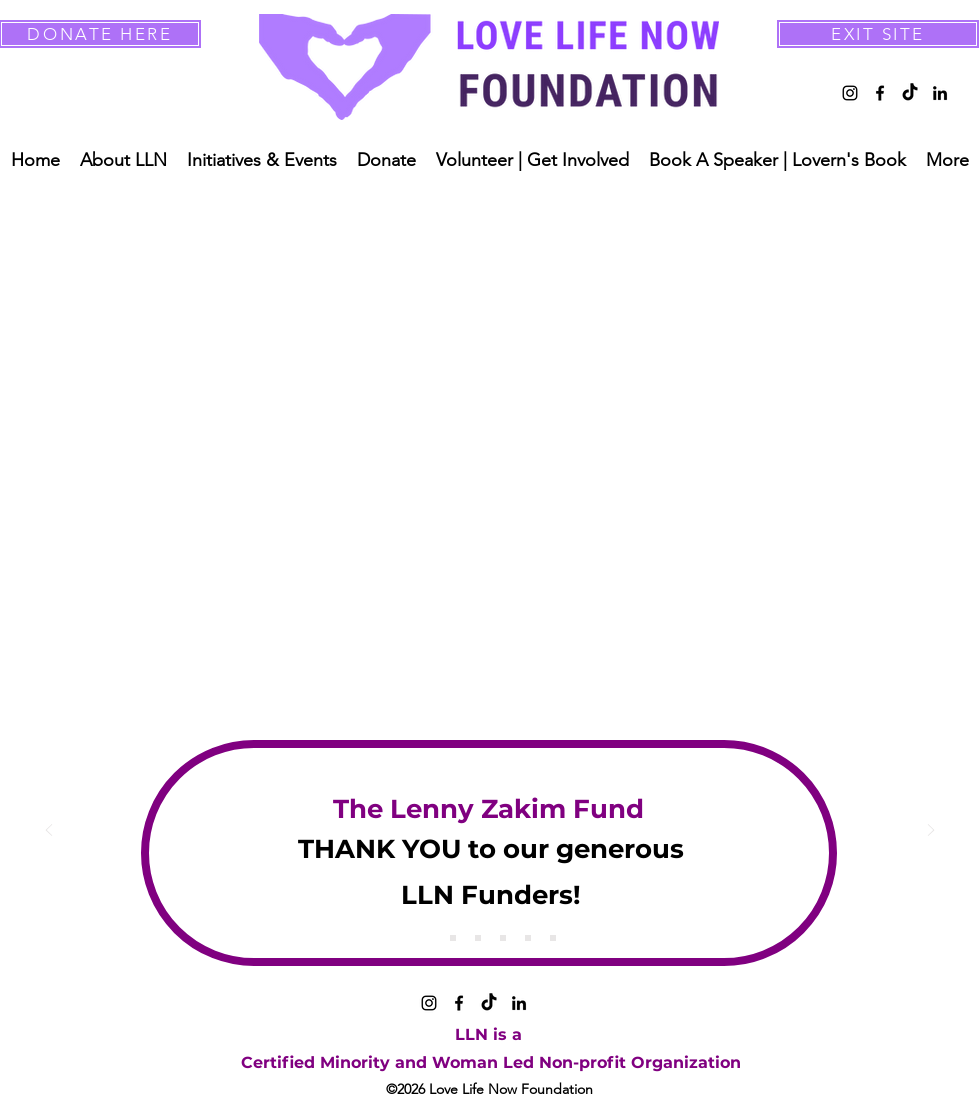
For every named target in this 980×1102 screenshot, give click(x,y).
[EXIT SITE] (878, 34)
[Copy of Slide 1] (453, 938)
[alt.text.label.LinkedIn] (940, 93)
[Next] (931, 831)
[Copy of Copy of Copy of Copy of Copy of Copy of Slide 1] (553, 938)
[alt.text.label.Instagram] (850, 93)
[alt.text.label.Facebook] (880, 93)
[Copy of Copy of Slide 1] (478, 938)
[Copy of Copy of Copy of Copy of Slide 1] (528, 938)
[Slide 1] (428, 938)
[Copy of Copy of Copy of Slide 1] (503, 938)
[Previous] (49, 831)
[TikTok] (910, 93)
